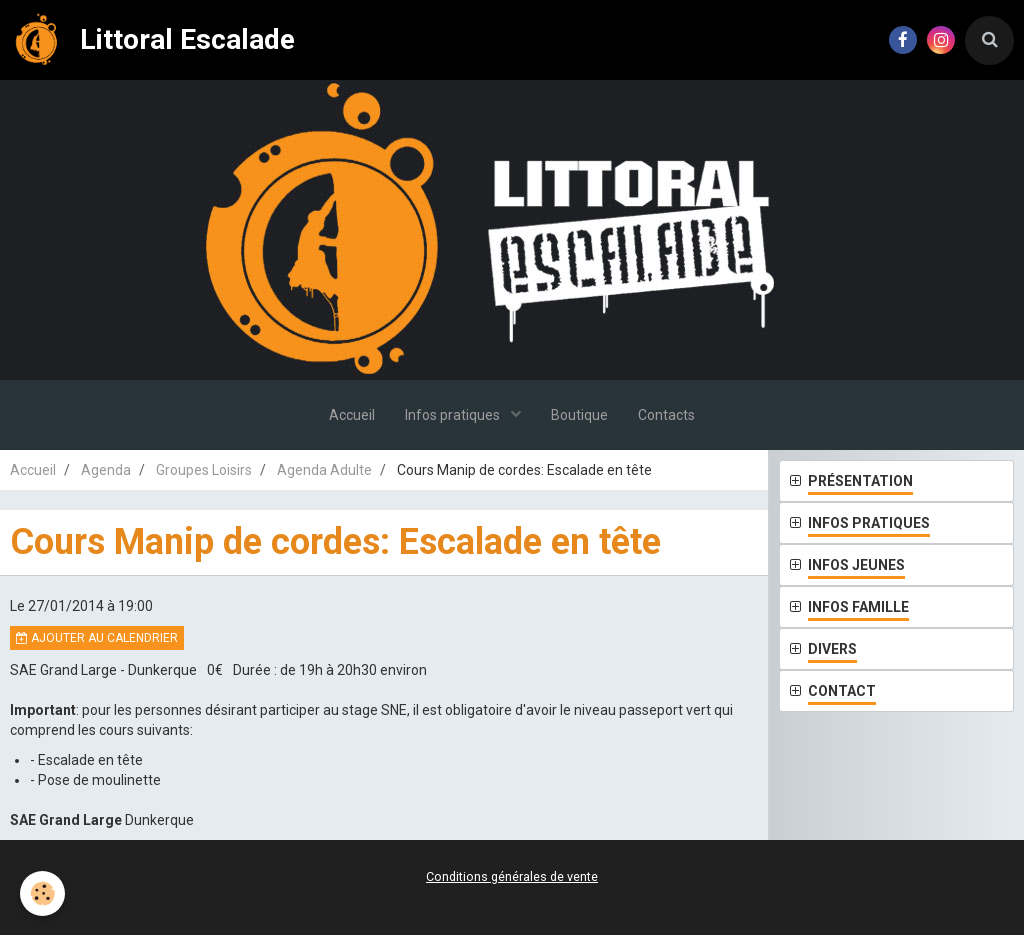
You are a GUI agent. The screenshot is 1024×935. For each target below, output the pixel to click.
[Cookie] (42, 893)
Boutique (579, 415)
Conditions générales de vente (512, 876)
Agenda (106, 470)
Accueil (352, 415)
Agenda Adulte (324, 470)
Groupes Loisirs (204, 470)
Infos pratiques (454, 415)
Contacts (666, 415)
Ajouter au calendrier (97, 638)
